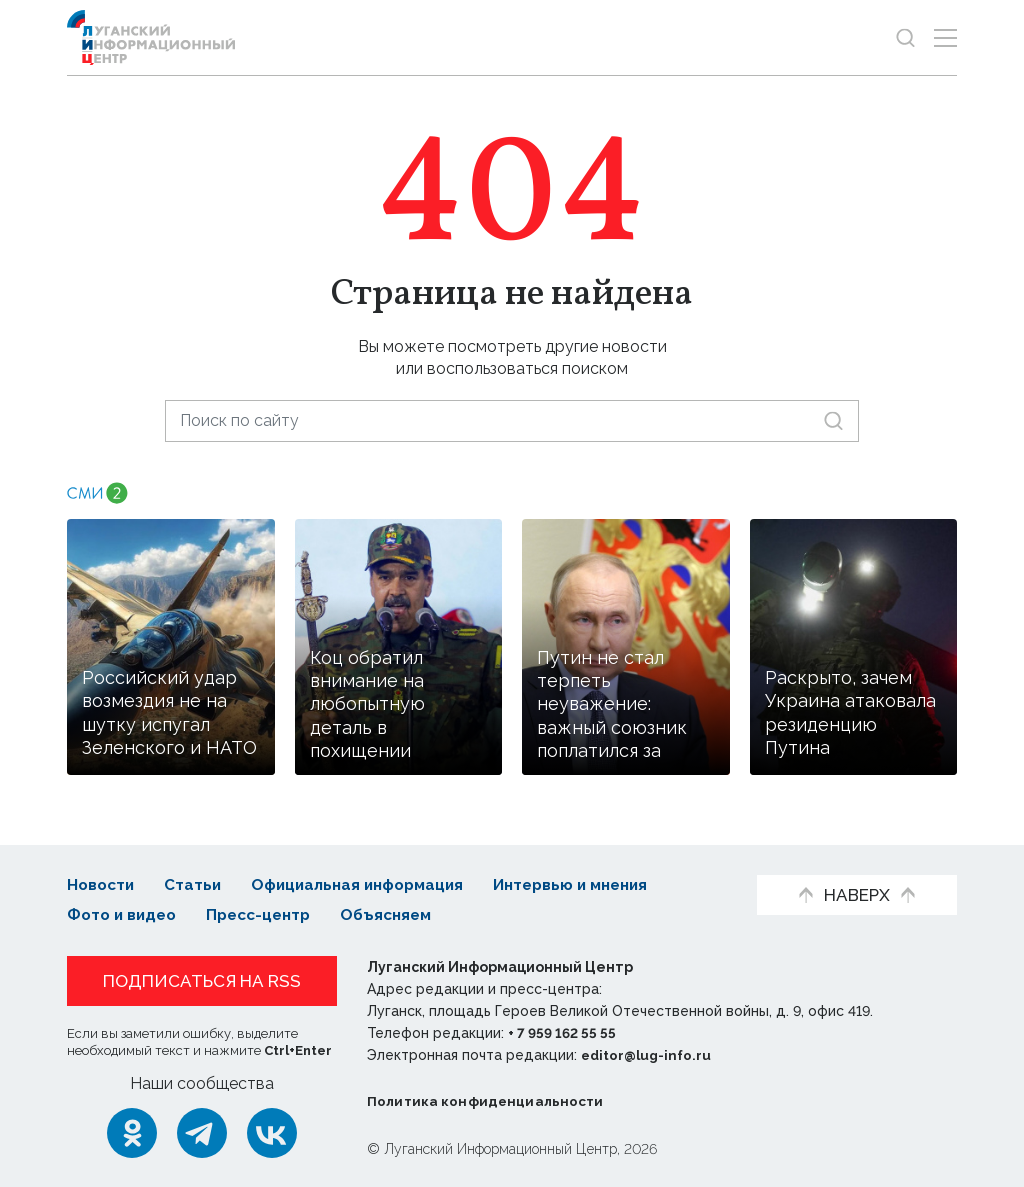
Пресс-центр (267, 914)
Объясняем (401, 914)
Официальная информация (368, 884)
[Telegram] (202, 1132)
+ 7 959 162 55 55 (564, 1033)
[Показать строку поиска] (905, 37)
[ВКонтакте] (272, 1132)
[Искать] (833, 420)
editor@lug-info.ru (649, 1055)
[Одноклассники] (132, 1132)
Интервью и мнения (592, 884)
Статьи (197, 884)
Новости (102, 884)
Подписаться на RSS (202, 981)
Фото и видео (124, 914)
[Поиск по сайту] (512, 420)
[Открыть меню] (945, 37)
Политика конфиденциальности (488, 1101)
